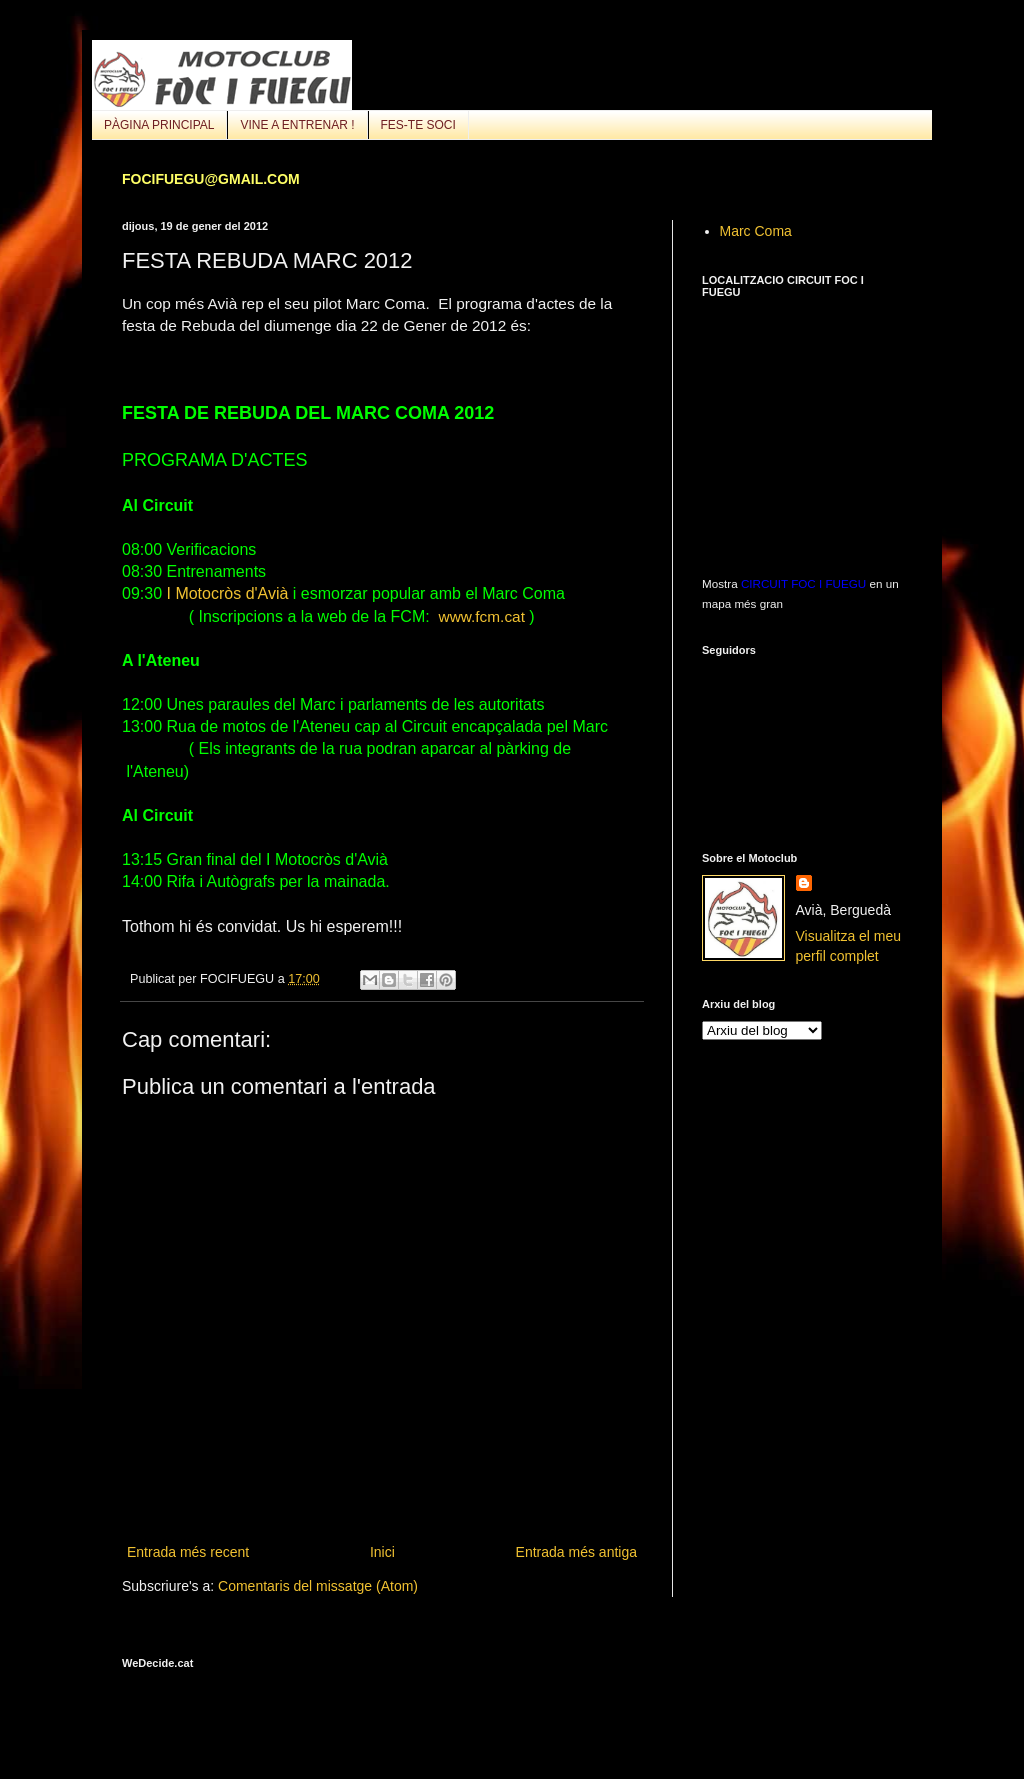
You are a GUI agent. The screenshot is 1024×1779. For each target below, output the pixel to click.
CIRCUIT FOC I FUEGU (803, 583)
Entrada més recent (188, 1552)
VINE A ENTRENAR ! (297, 125)
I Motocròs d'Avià (225, 593)
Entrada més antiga (576, 1552)
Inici (382, 1552)
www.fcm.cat (482, 616)
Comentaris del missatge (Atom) (318, 1586)
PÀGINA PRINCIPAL (159, 125)
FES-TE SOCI (418, 125)
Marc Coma (756, 231)
